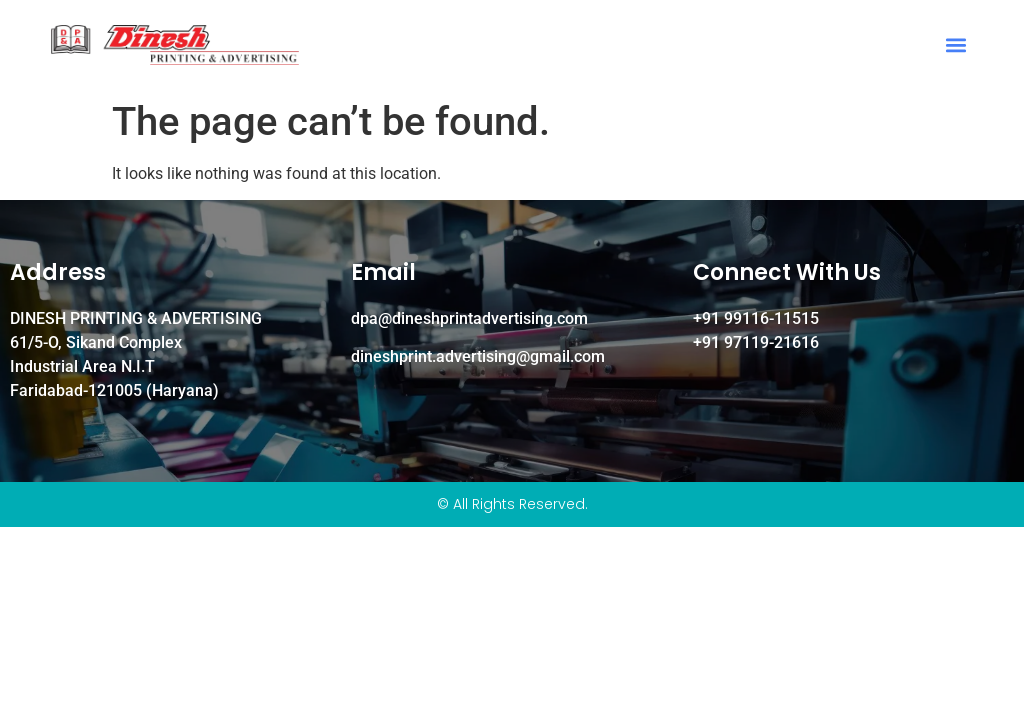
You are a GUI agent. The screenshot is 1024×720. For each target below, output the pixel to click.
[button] (956, 45)
